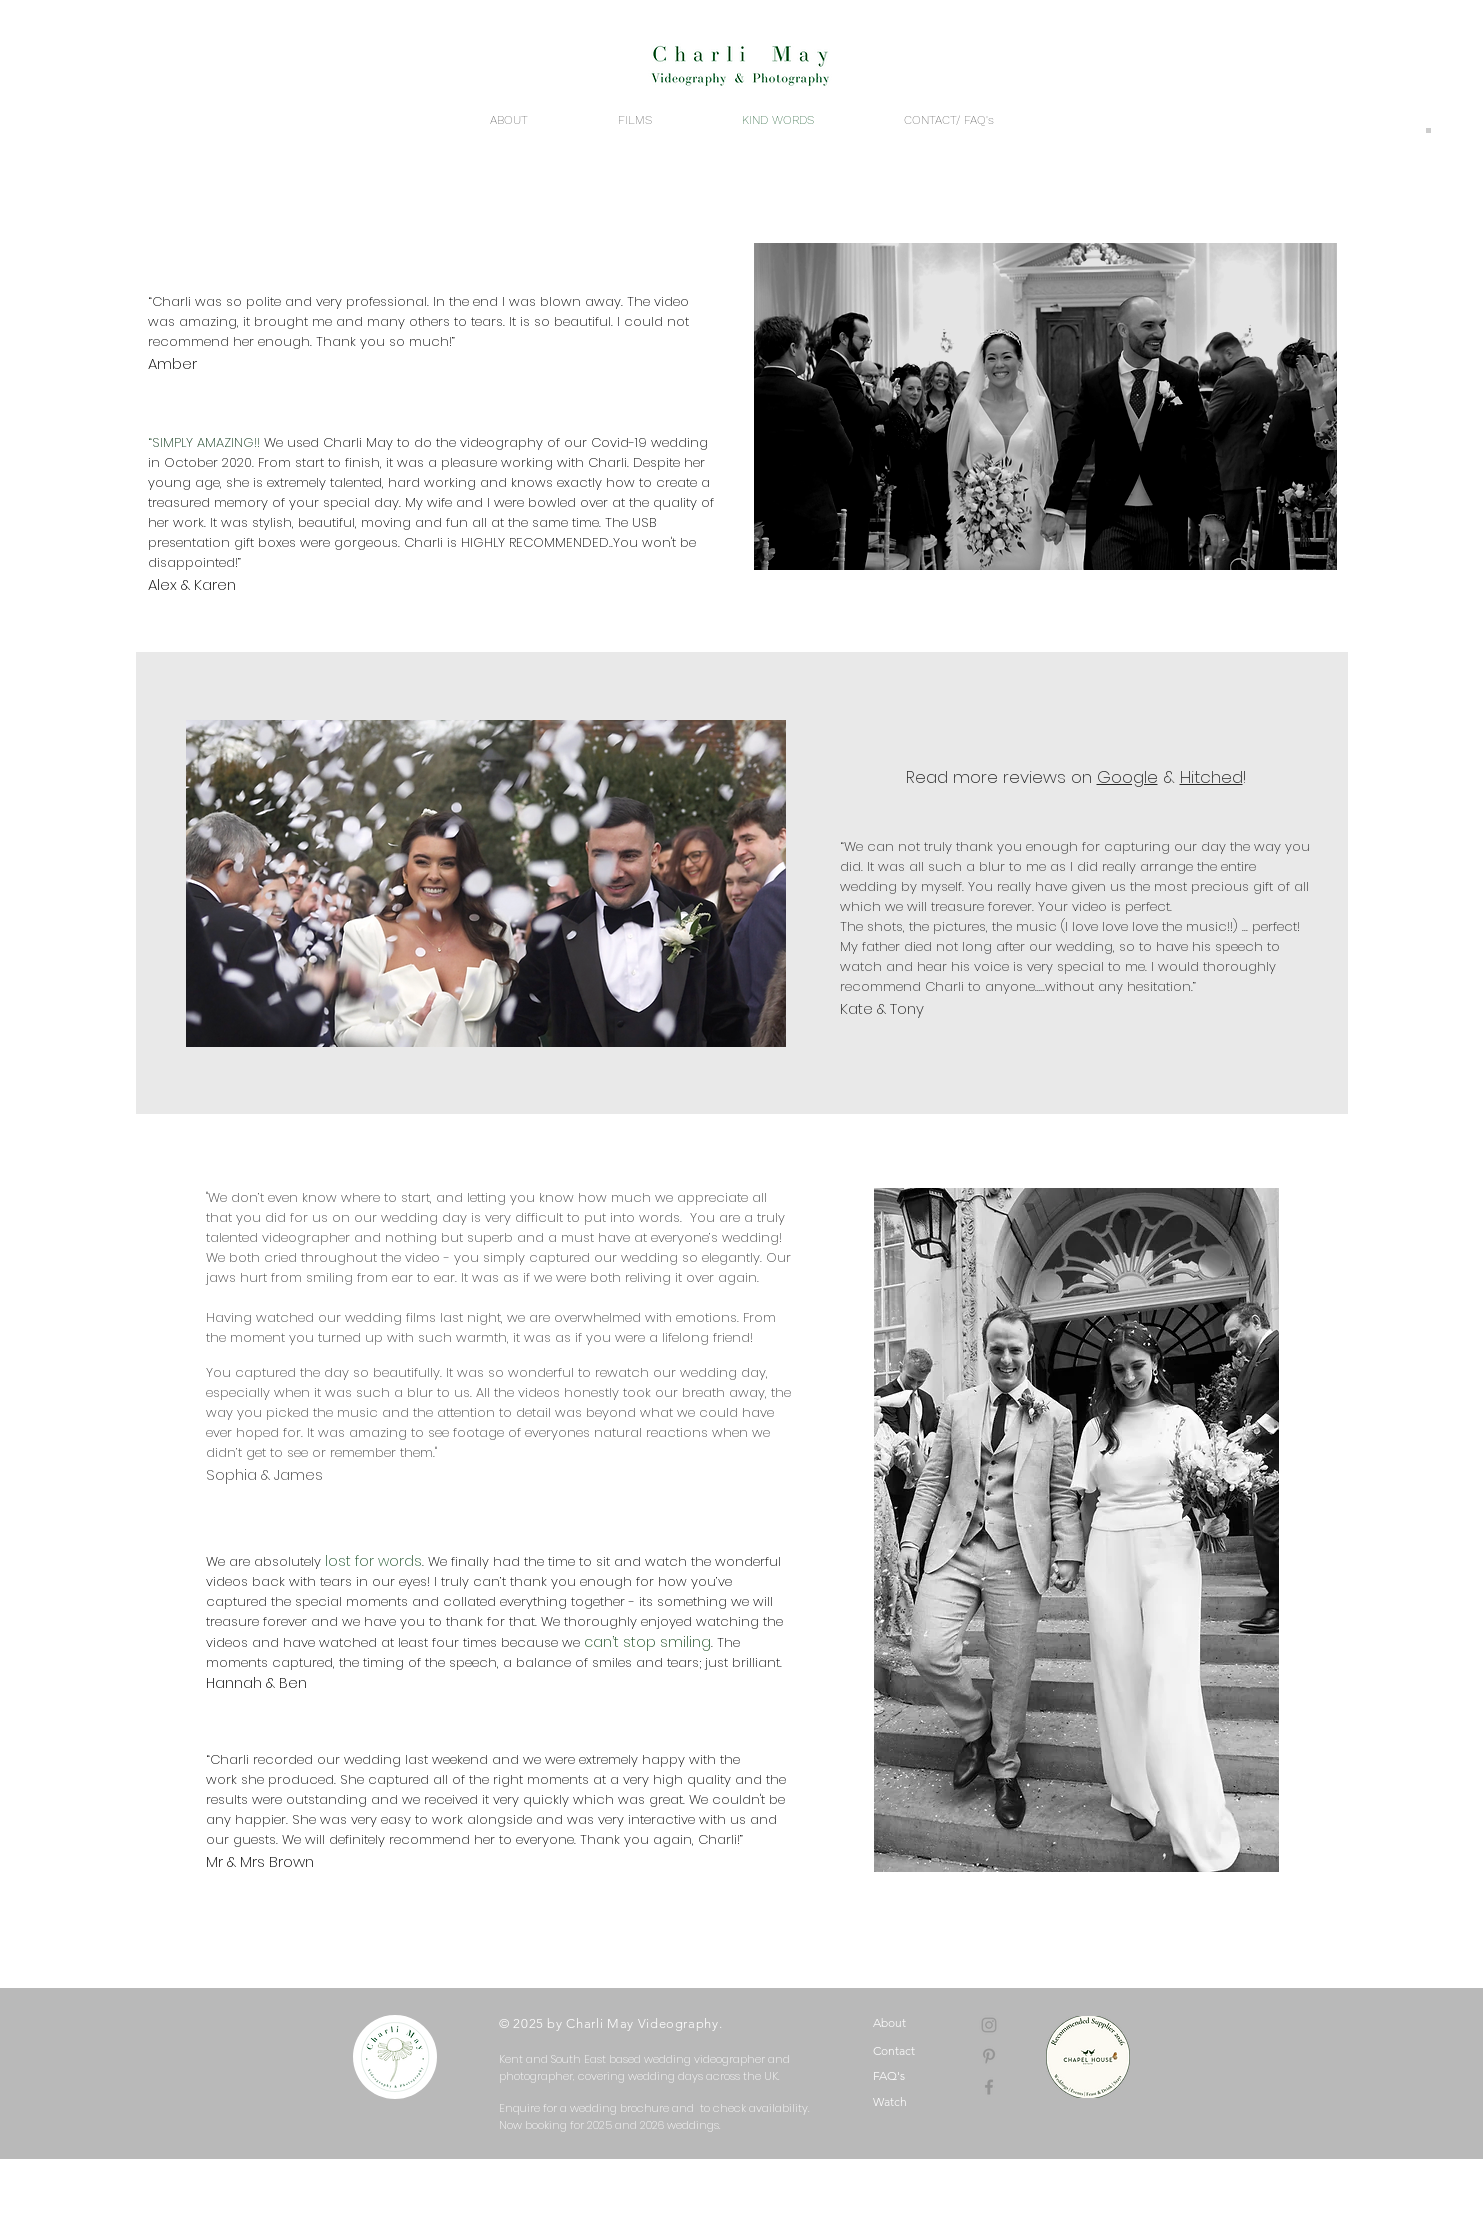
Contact (894, 2050)
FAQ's (889, 2075)
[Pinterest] (989, 2056)
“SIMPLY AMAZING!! (204, 442)
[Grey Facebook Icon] (989, 2087)
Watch (890, 2101)
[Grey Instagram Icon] (989, 2025)
